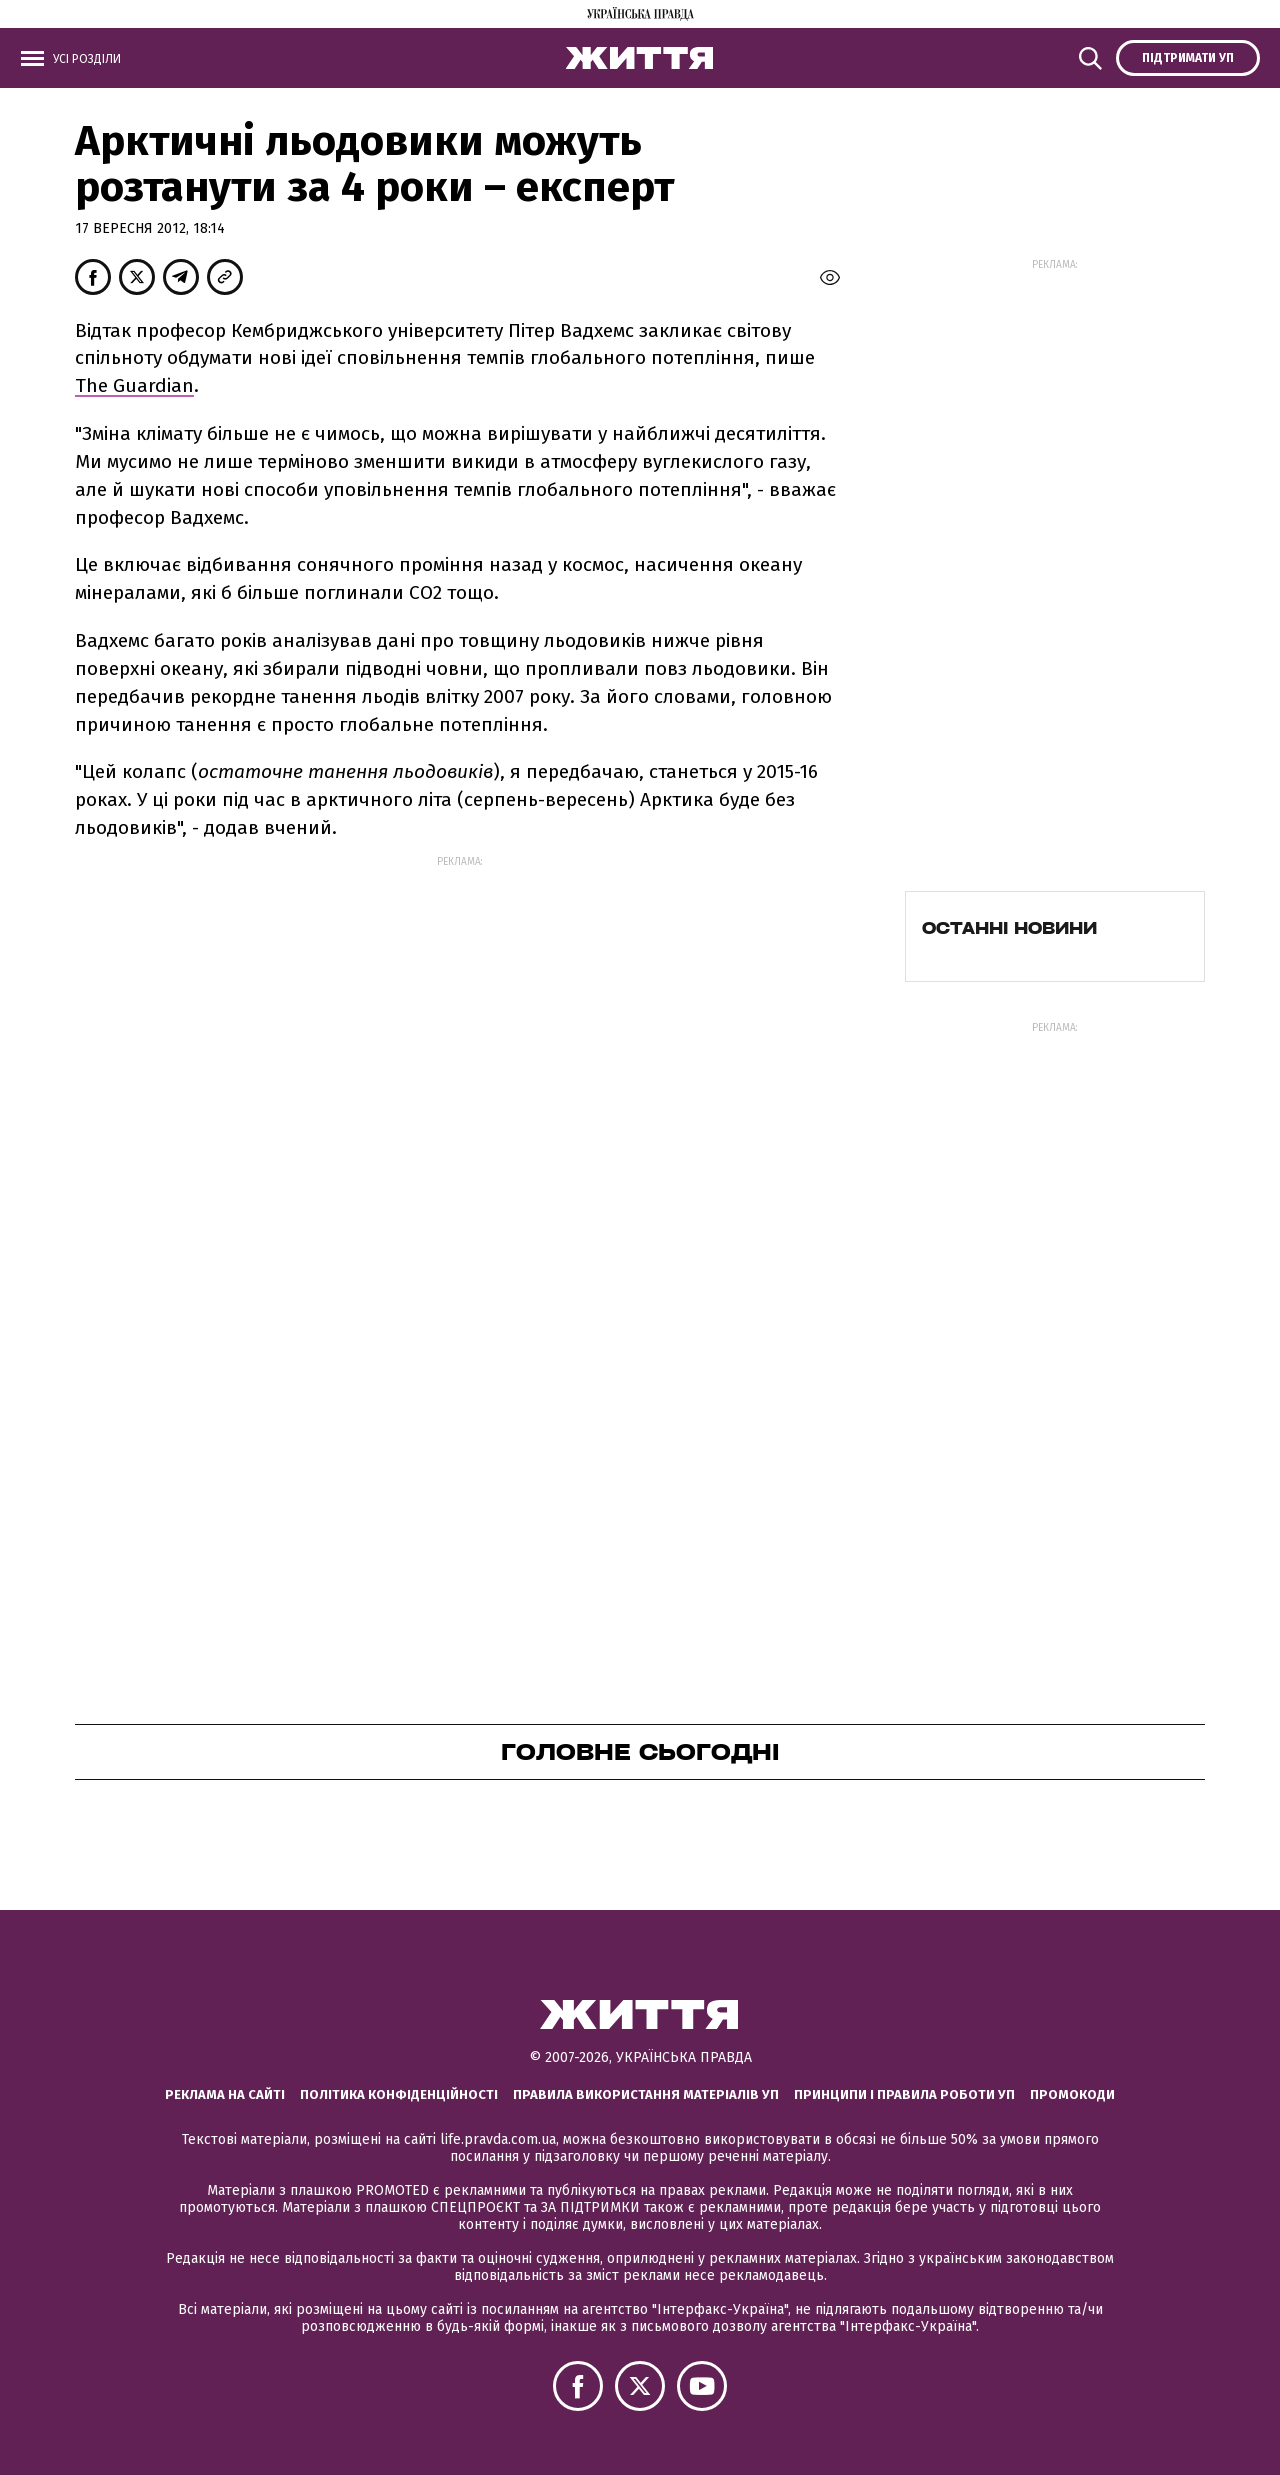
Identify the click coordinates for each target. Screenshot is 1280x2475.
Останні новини (1009, 928)
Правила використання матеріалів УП (646, 2094)
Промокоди (1072, 2094)
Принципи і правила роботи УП (904, 2094)
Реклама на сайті (225, 2094)
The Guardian (134, 385)
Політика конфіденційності (399, 2094)
